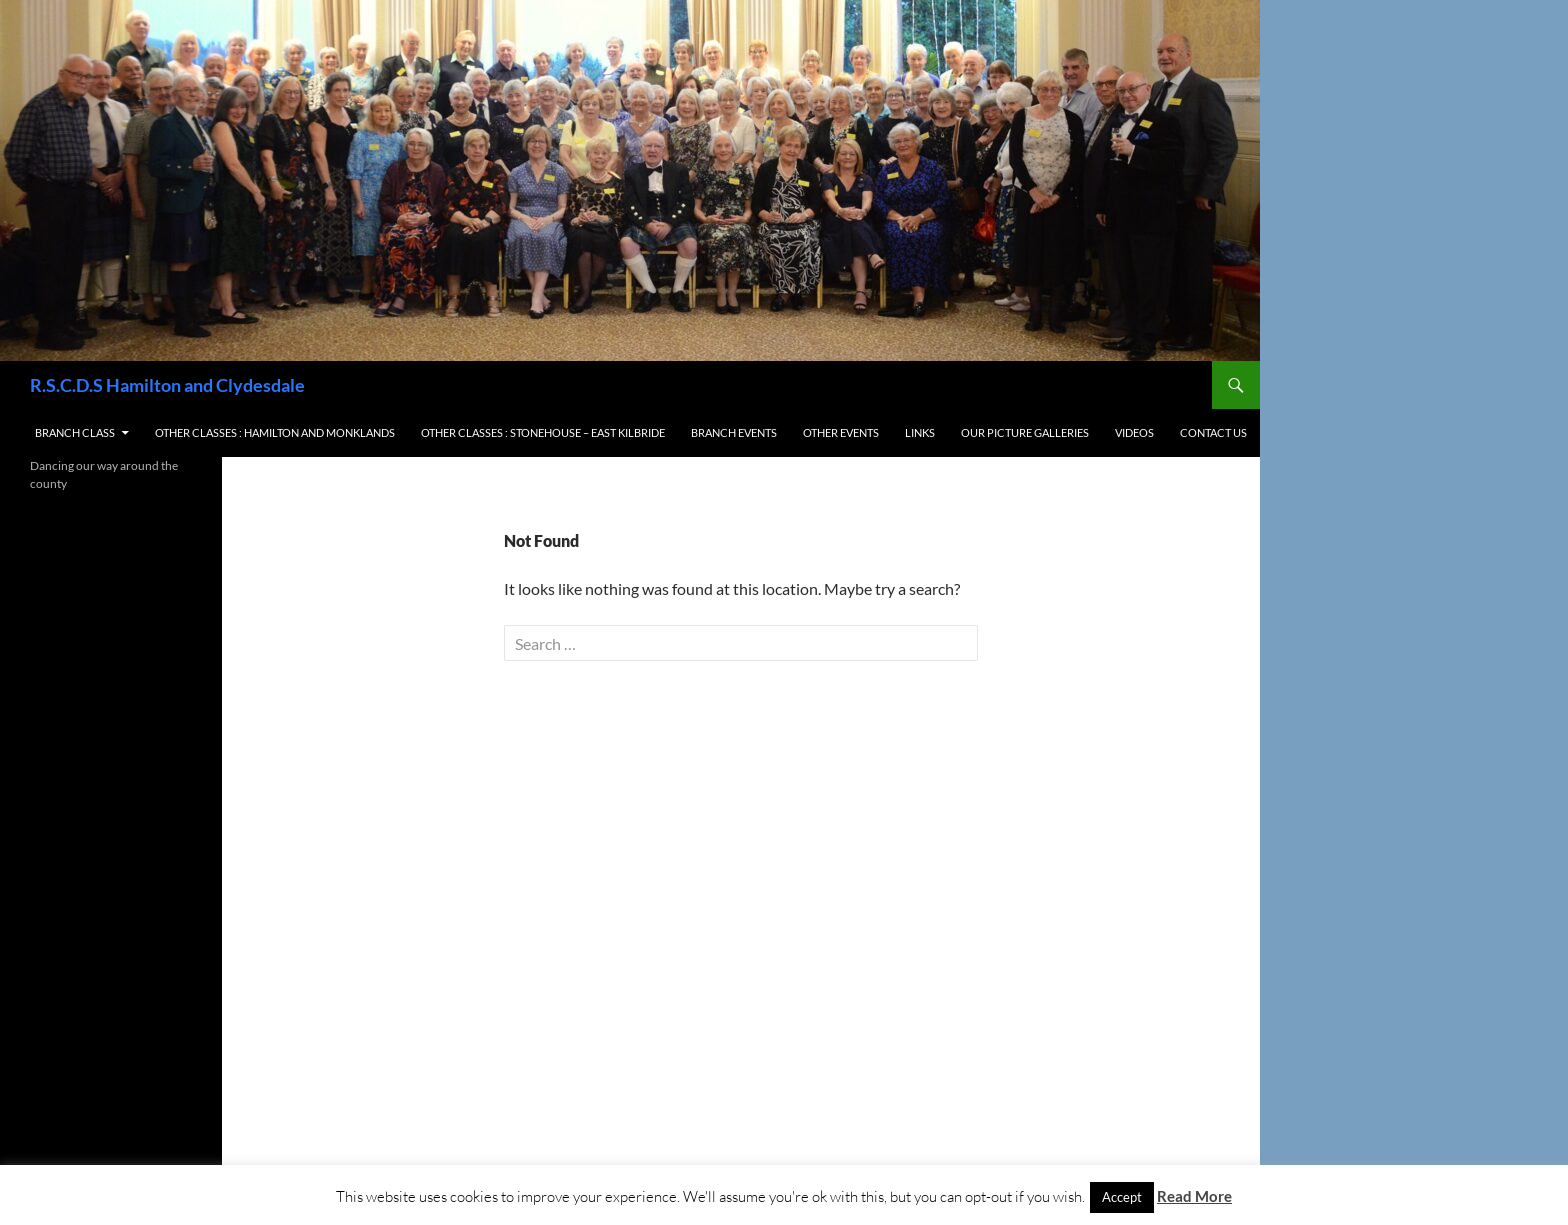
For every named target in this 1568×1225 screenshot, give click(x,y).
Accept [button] (1122, 1197)
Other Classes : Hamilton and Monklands (275, 432)
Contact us (1213, 432)
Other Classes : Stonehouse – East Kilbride (543, 432)
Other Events (841, 432)
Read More (1194, 1196)
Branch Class (75, 432)
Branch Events (734, 432)
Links (920, 432)
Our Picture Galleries (1025, 432)
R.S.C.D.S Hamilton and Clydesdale (167, 385)
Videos (1134, 432)
